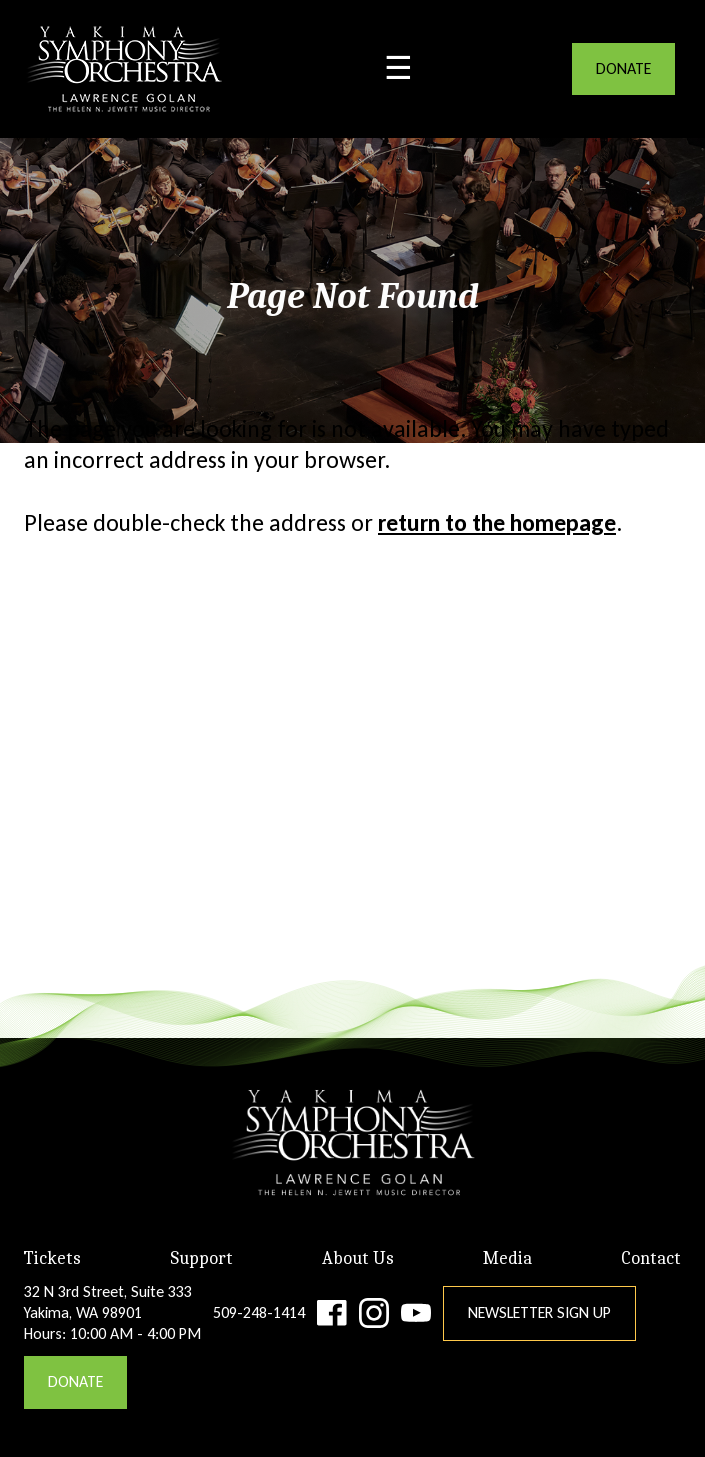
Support (201, 1258)
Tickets (52, 1258)
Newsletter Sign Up (539, 1312)
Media (507, 1258)
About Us (358, 1258)
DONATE (623, 68)
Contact (651, 1258)
